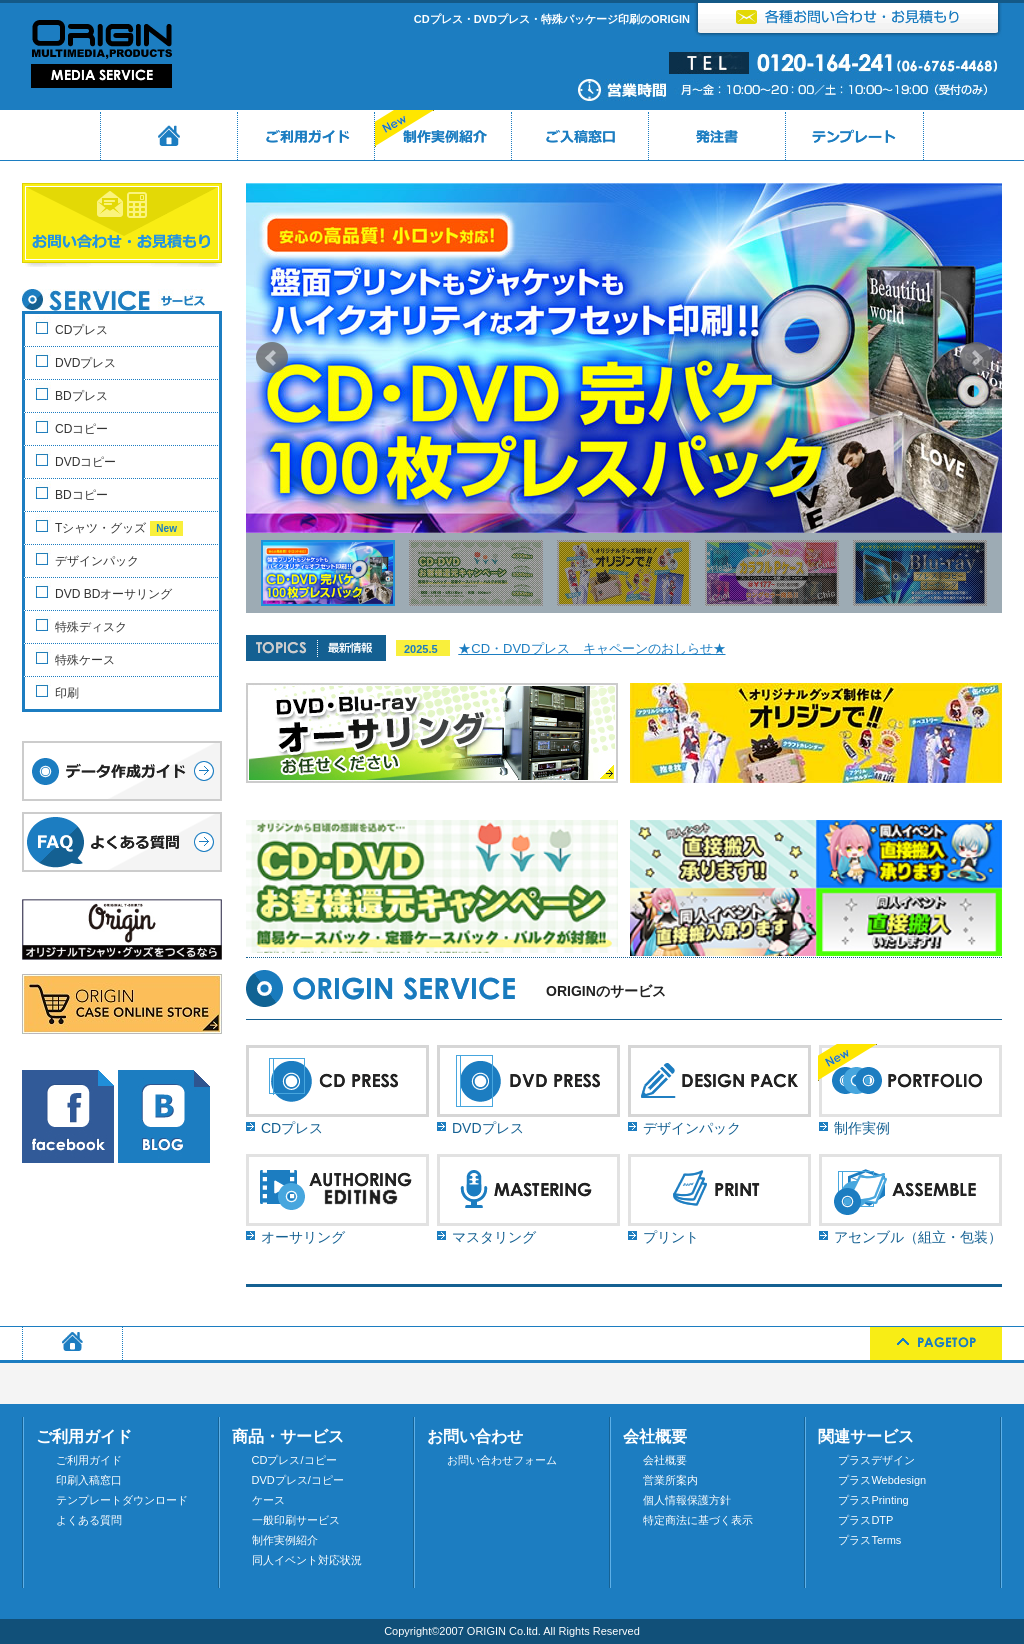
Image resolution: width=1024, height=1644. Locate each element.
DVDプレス (488, 1128)
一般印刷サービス (296, 1520)
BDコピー (81, 495)
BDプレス (81, 396)
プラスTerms (869, 1540)
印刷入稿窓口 (89, 1480)
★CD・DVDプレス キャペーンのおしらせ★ (591, 648)
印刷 (67, 693)
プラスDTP (865, 1520)
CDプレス (292, 1128)
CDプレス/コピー (294, 1460)
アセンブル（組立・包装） (918, 1237)
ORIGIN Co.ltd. (504, 1631)
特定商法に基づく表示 (698, 1520)
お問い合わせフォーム (502, 1460)
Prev (272, 358)
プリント (671, 1237)
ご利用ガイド (89, 1460)
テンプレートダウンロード (122, 1500)
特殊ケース (85, 660)
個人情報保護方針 (687, 1500)
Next (976, 358)
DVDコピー (85, 462)
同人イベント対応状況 (307, 1560)
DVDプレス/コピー (298, 1480)
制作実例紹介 (285, 1540)
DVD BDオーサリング (113, 594)
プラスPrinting (873, 1500)
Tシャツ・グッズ (119, 528)
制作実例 (862, 1128)
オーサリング (303, 1237)
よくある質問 (89, 1520)
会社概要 (665, 1460)
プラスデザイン (876, 1460)
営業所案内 (670, 1480)
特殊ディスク (91, 627)
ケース (268, 1500)
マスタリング (494, 1237)
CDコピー (81, 429)
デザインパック (692, 1128)
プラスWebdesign (882, 1480)
